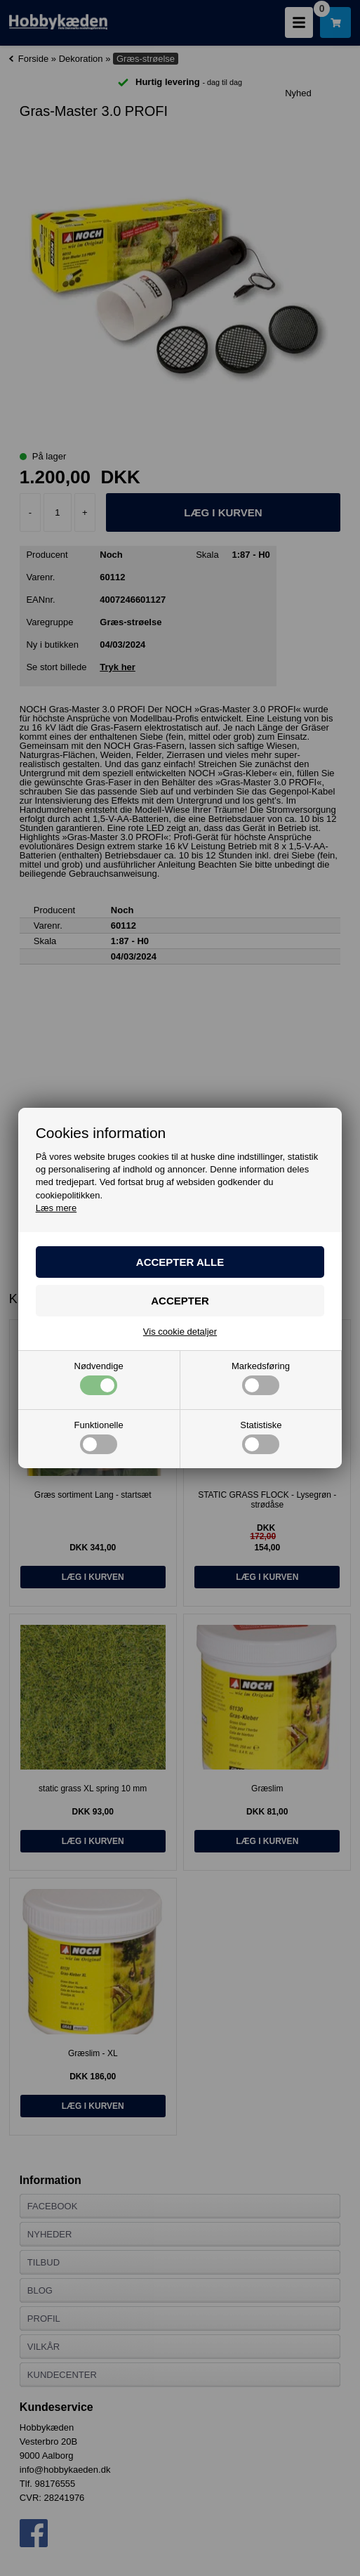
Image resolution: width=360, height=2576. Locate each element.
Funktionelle (99, 1437)
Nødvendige (99, 1378)
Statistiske (260, 1437)
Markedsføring (261, 1378)
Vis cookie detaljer (180, 1331)
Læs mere (56, 1208)
